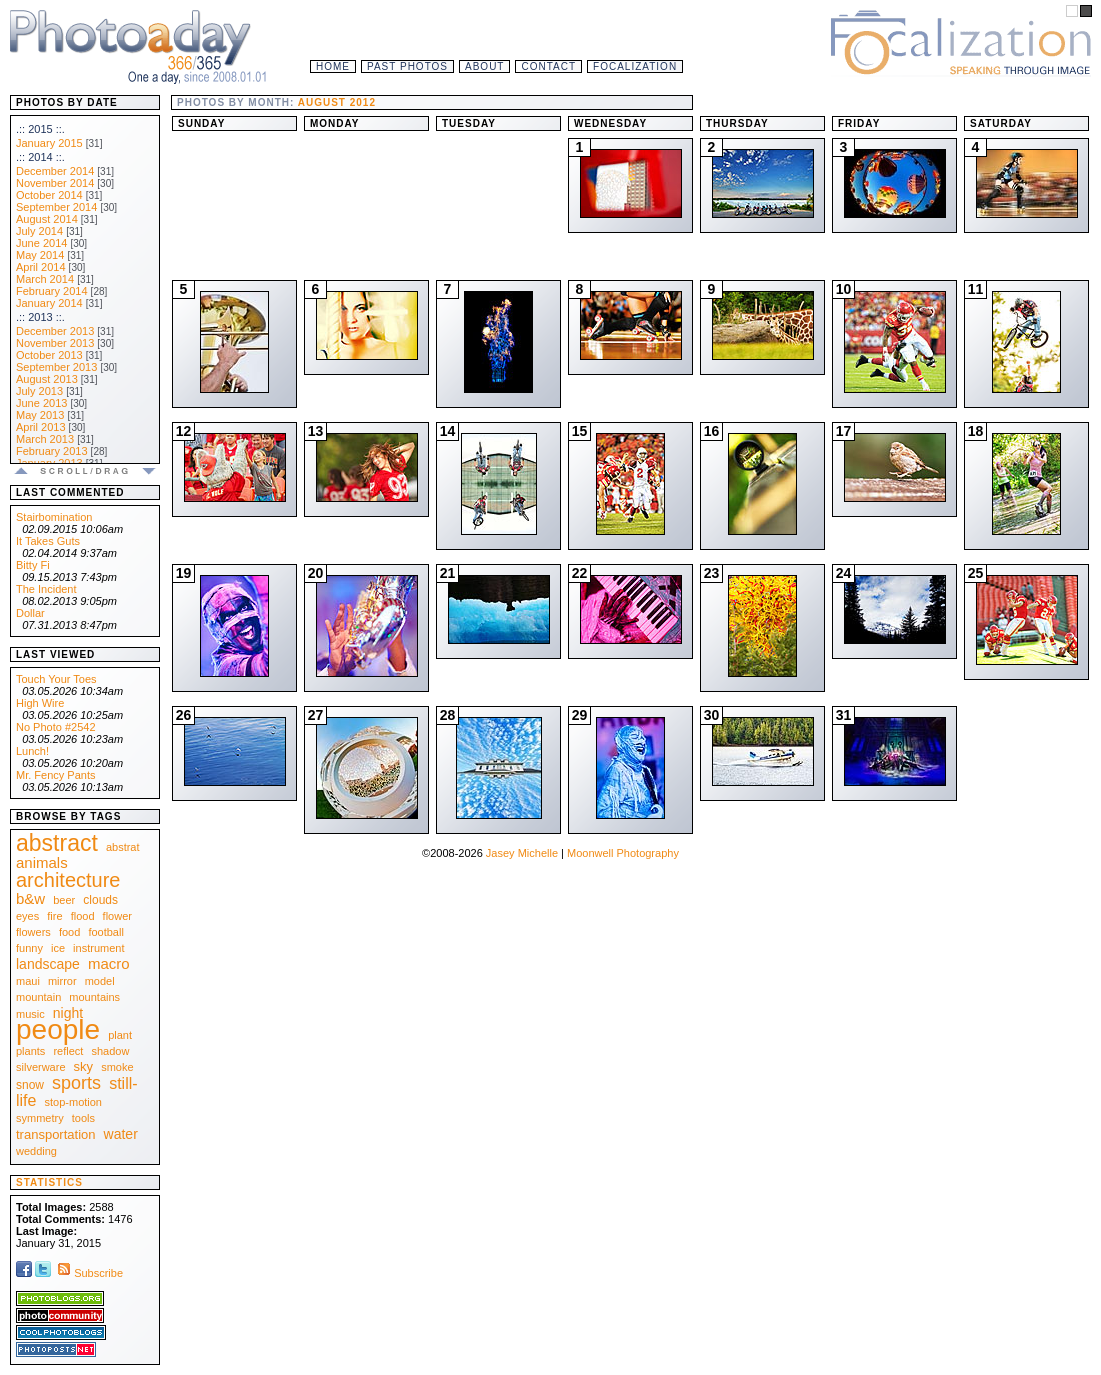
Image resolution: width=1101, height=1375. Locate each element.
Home (333, 66)
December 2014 (55, 171)
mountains (94, 997)
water (121, 1134)
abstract (57, 843)
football (105, 932)
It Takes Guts (48, 541)
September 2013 (56, 367)
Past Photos (407, 66)
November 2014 (55, 183)
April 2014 (41, 267)
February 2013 (52, 451)
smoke (117, 1067)
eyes (27, 916)
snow (30, 1085)
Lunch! (32, 751)
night (68, 1013)
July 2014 (39, 231)
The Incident (46, 589)
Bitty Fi (33, 565)
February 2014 (52, 291)
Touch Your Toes (56, 679)
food (69, 932)
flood (83, 916)
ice (58, 948)
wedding (36, 1151)
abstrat (123, 847)
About (484, 66)
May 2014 (40, 255)
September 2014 (56, 207)
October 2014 (49, 195)
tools (83, 1118)
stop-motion (73, 1102)
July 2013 (39, 391)
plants (30, 1051)
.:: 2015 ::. (40, 129)
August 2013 (47, 379)
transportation (56, 1134)
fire (54, 916)
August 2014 (47, 219)
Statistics (49, 1182)
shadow (110, 1051)
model (100, 981)
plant (120, 1035)
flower (117, 916)
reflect (68, 1051)
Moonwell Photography (623, 853)
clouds (100, 900)
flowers (33, 932)
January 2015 (49, 143)
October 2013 (49, 355)
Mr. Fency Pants (55, 775)
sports (76, 1083)
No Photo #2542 (56, 727)
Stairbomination (54, 517)
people (58, 1029)
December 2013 (55, 331)
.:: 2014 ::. (40, 157)
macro (109, 963)
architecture (68, 880)
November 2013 (55, 343)
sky (84, 1066)
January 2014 (49, 303)
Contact (548, 66)
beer (64, 900)
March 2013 (45, 439)
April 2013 (41, 427)
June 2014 (41, 243)
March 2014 (45, 279)
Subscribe (88, 1273)
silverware (41, 1067)
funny (29, 948)
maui (28, 981)
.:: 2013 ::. (40, 317)
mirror (62, 981)
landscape (48, 964)
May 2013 (40, 415)
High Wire (40, 703)
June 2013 (41, 403)
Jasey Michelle (522, 853)
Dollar (30, 613)
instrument (98, 948)
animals (42, 862)
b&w (30, 898)
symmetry (40, 1118)
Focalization (635, 66)
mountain (38, 997)
